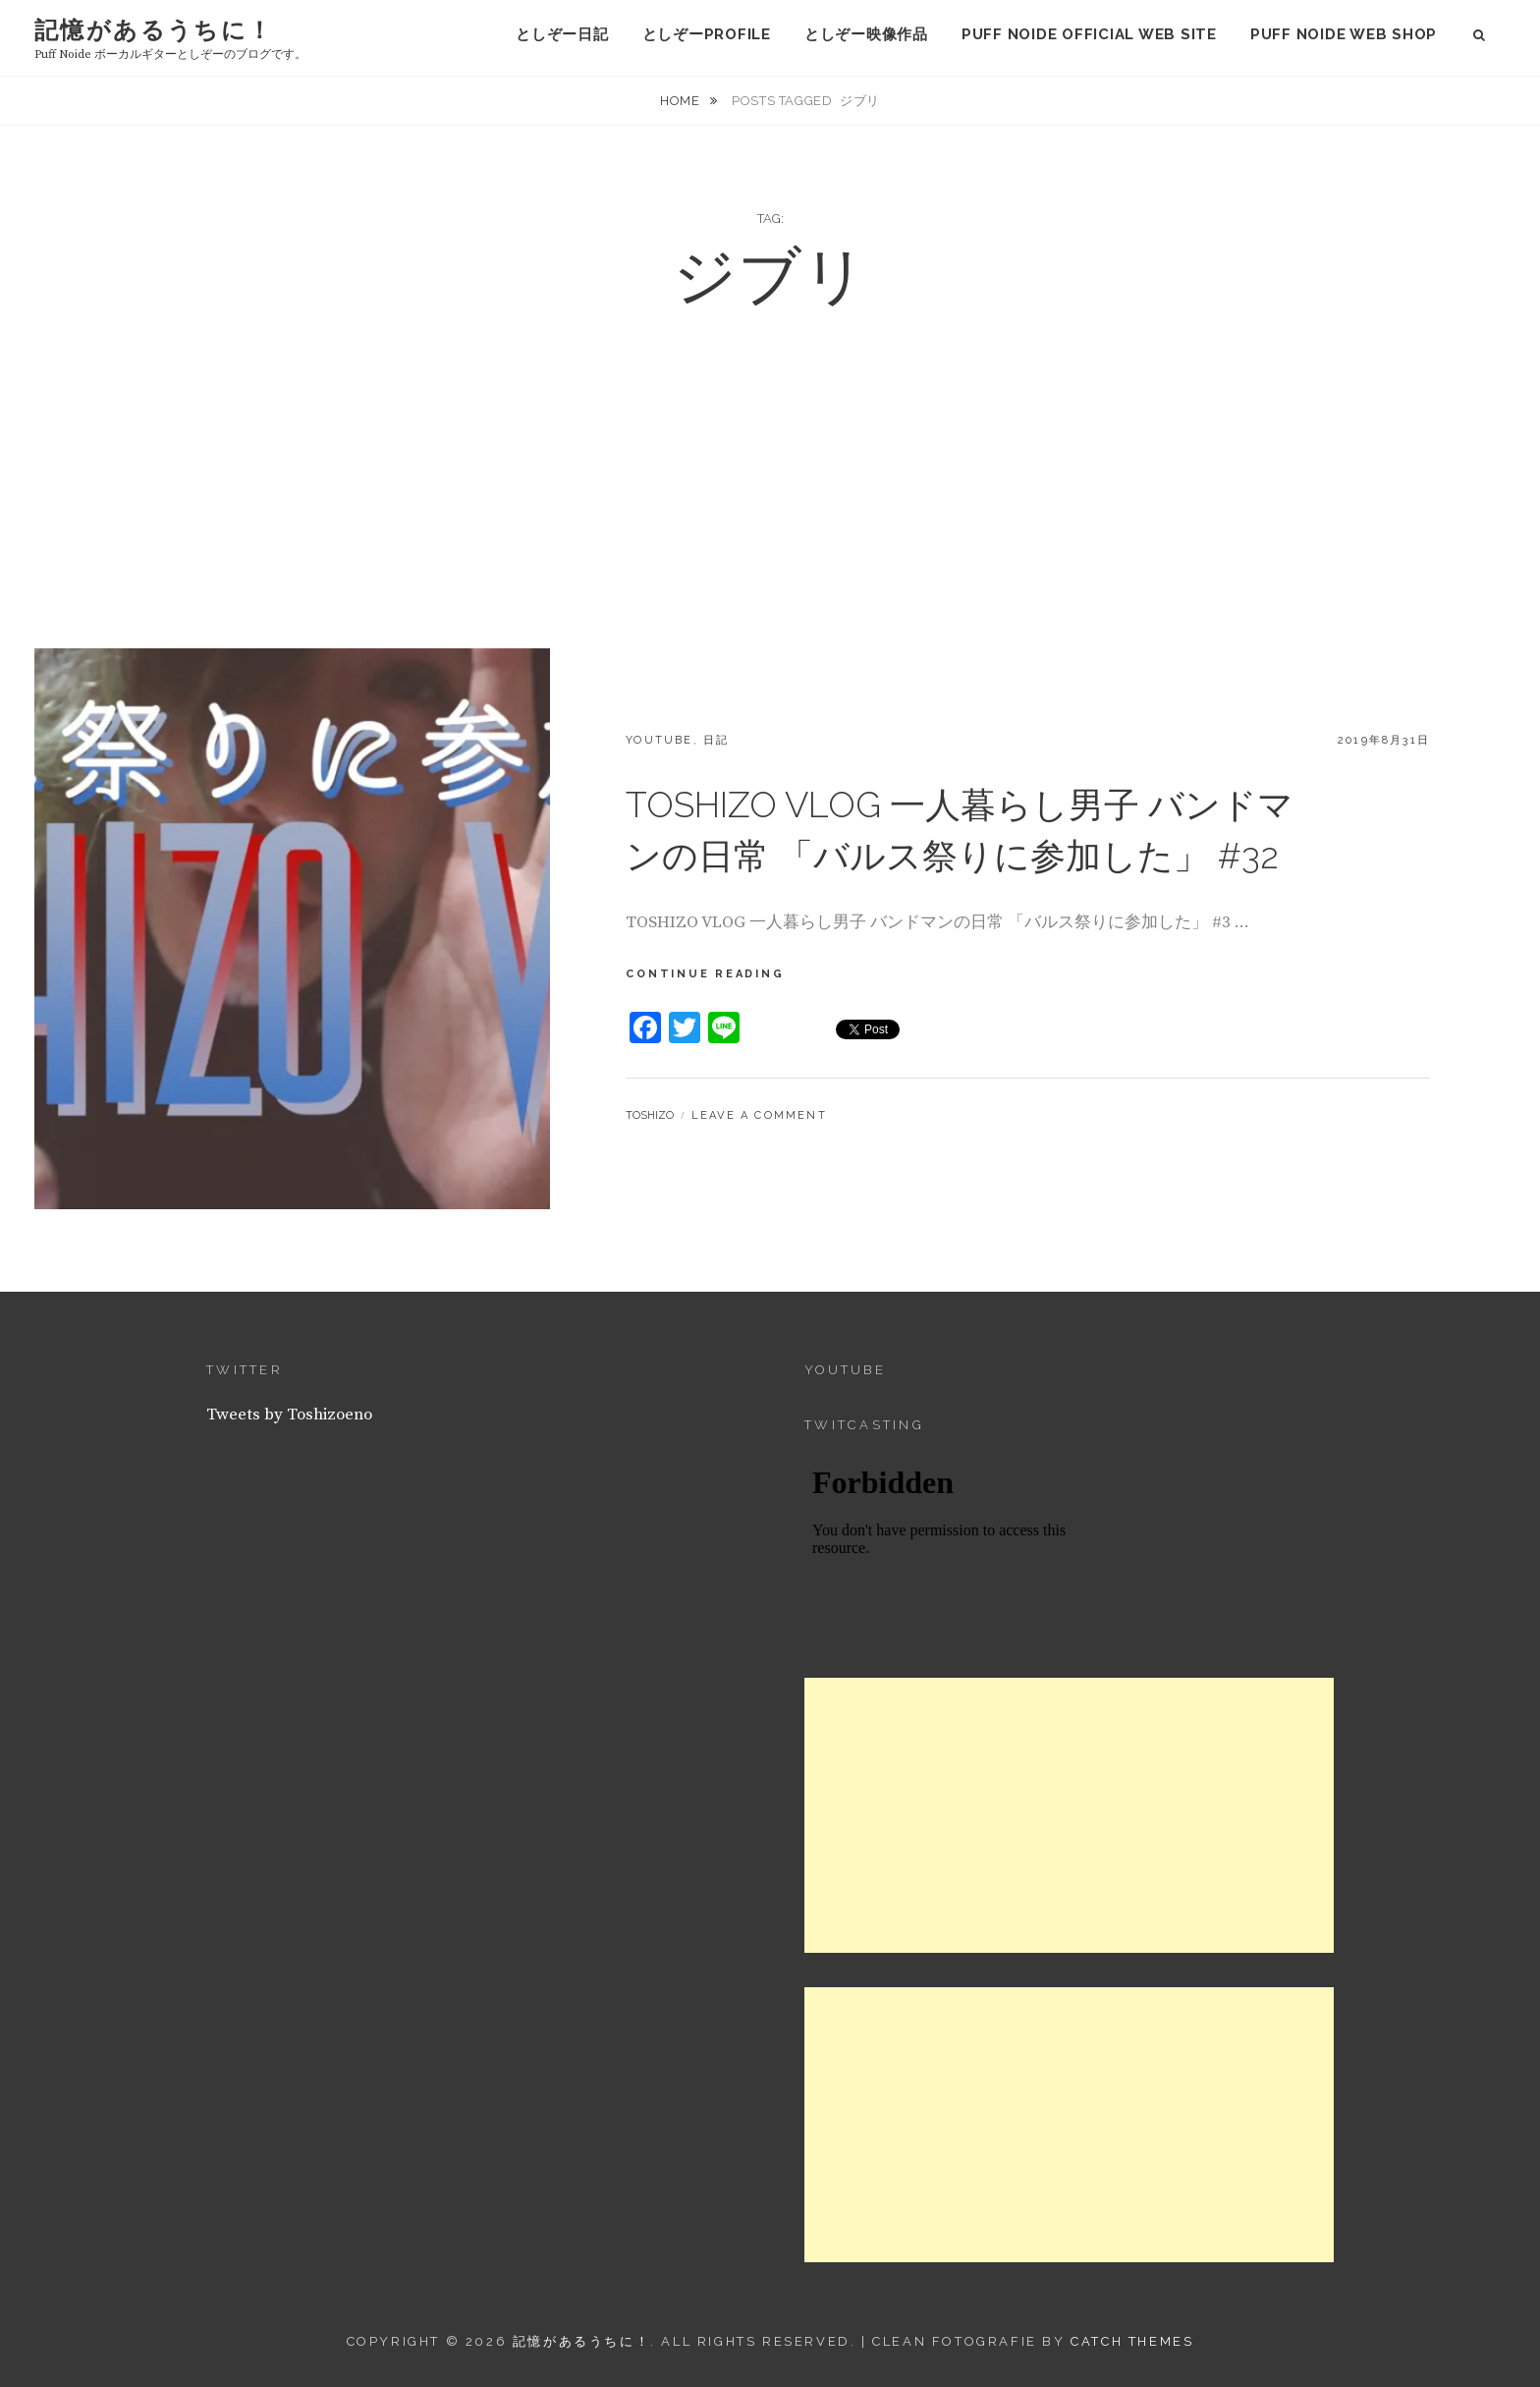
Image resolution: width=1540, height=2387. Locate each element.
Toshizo (650, 1115)
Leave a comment (759, 1115)
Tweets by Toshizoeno (289, 1414)
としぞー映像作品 (866, 34)
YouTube (659, 740)
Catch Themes (1132, 2341)
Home (681, 100)
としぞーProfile (706, 34)
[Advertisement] (770, 500)
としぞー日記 (562, 34)
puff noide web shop (1343, 34)
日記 (716, 740)
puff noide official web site (1089, 34)
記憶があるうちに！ (154, 30)
